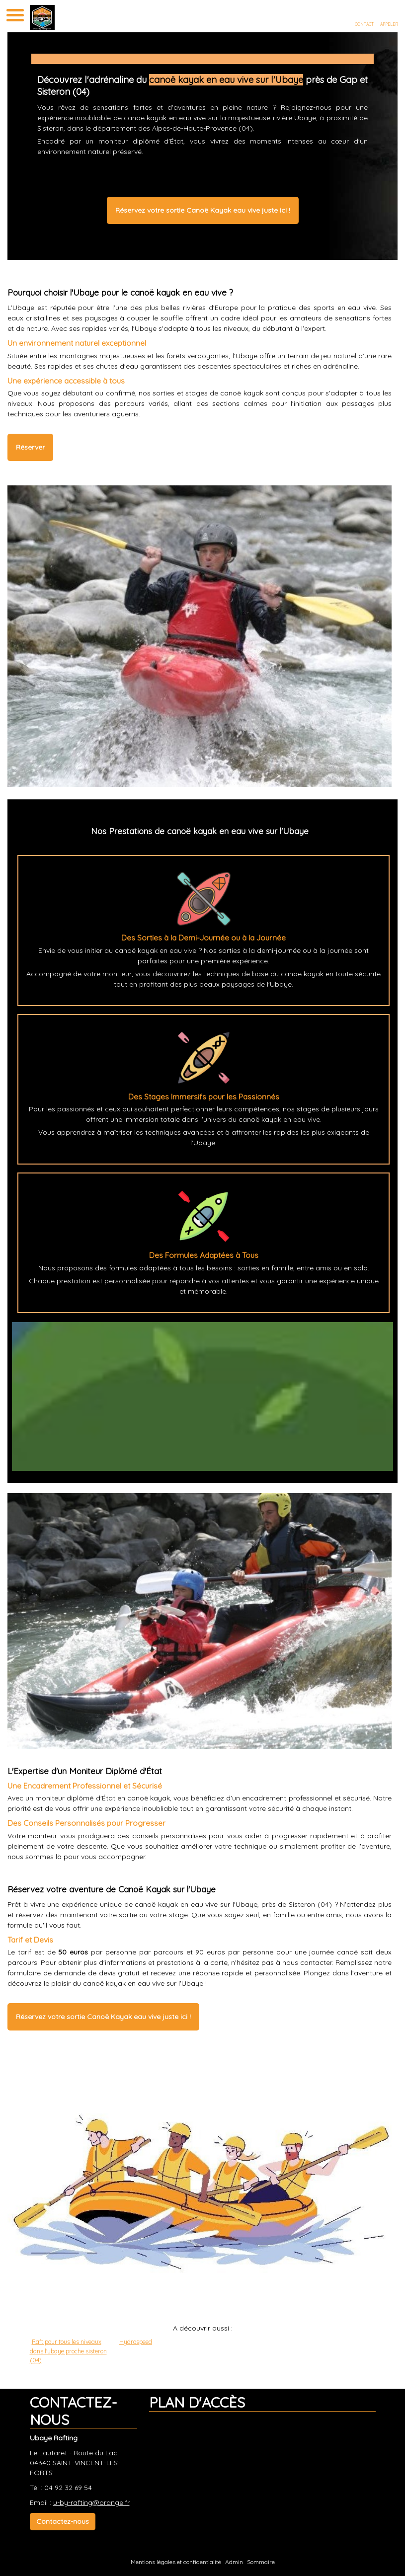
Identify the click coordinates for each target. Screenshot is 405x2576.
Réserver (30, 447)
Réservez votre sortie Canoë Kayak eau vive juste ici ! (202, 210)
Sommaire (261, 2562)
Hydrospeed (135, 2341)
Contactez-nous (62, 2521)
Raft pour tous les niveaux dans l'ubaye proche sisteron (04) (68, 2351)
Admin (234, 2562)
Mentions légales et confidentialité (176, 2562)
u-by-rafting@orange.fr (91, 2502)
